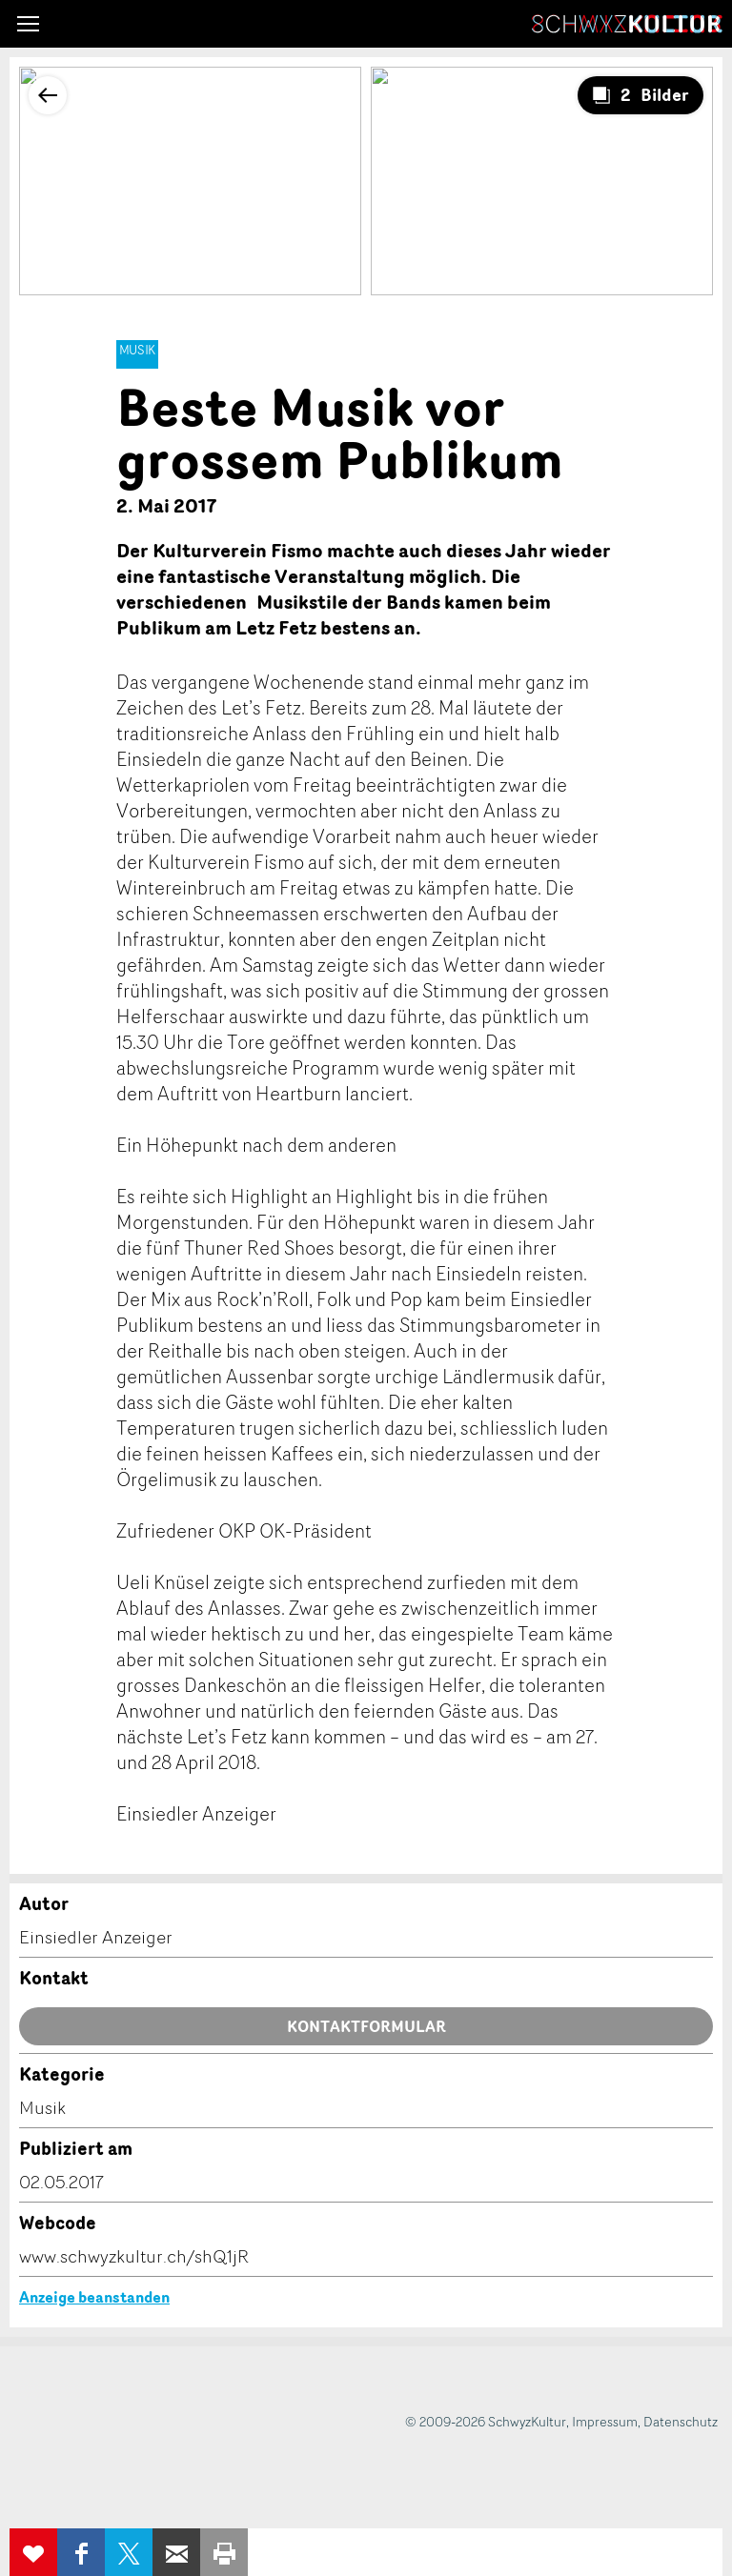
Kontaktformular (366, 2026)
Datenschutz (680, 2421)
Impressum (605, 2421)
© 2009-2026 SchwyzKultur (485, 2421)
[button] (28, 24)
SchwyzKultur (627, 24)
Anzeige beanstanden (94, 2296)
